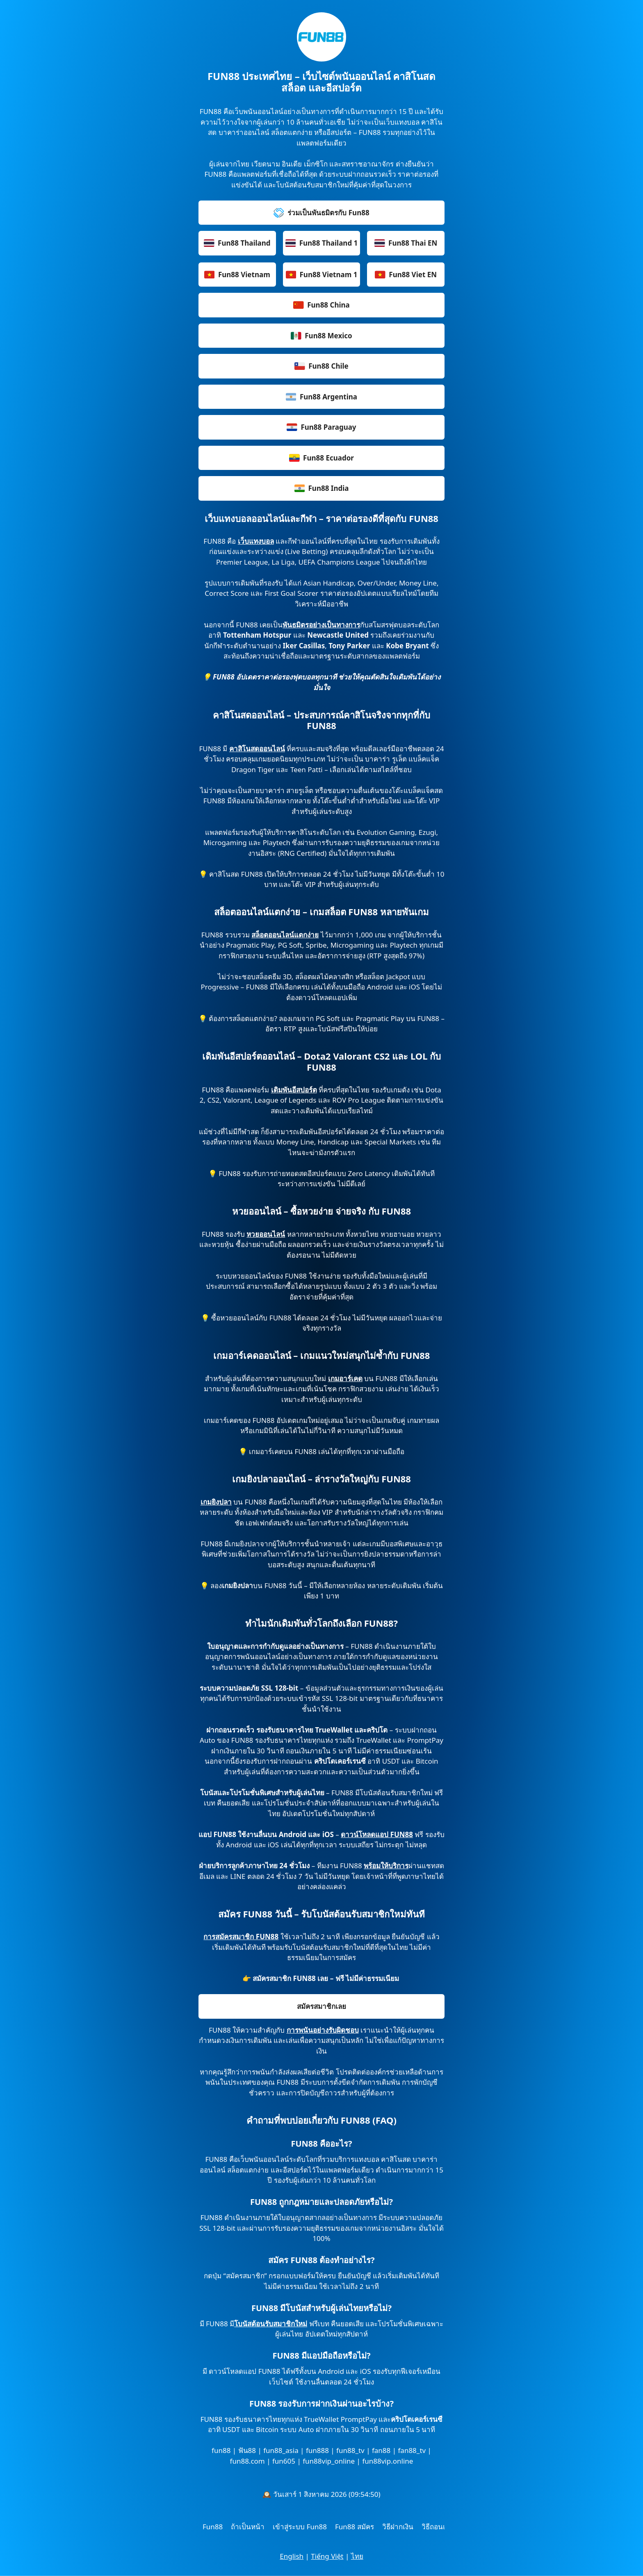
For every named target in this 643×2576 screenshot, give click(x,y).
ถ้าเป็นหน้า (247, 2526)
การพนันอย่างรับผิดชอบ (323, 2030)
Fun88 (213, 2526)
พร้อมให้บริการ (386, 1865)
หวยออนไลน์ (265, 1234)
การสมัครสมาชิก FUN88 (240, 1936)
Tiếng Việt (327, 2556)
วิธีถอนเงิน (438, 2526)
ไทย (357, 2556)
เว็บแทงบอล (256, 541)
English (291, 2556)
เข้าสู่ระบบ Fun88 (300, 2526)
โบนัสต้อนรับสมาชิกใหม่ (270, 2323)
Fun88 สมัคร (354, 2526)
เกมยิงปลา (216, 1502)
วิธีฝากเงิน (397, 2526)
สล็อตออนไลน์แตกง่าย (285, 934)
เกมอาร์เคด (345, 1378)
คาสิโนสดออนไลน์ (257, 748)
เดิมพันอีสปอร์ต (294, 1089)
